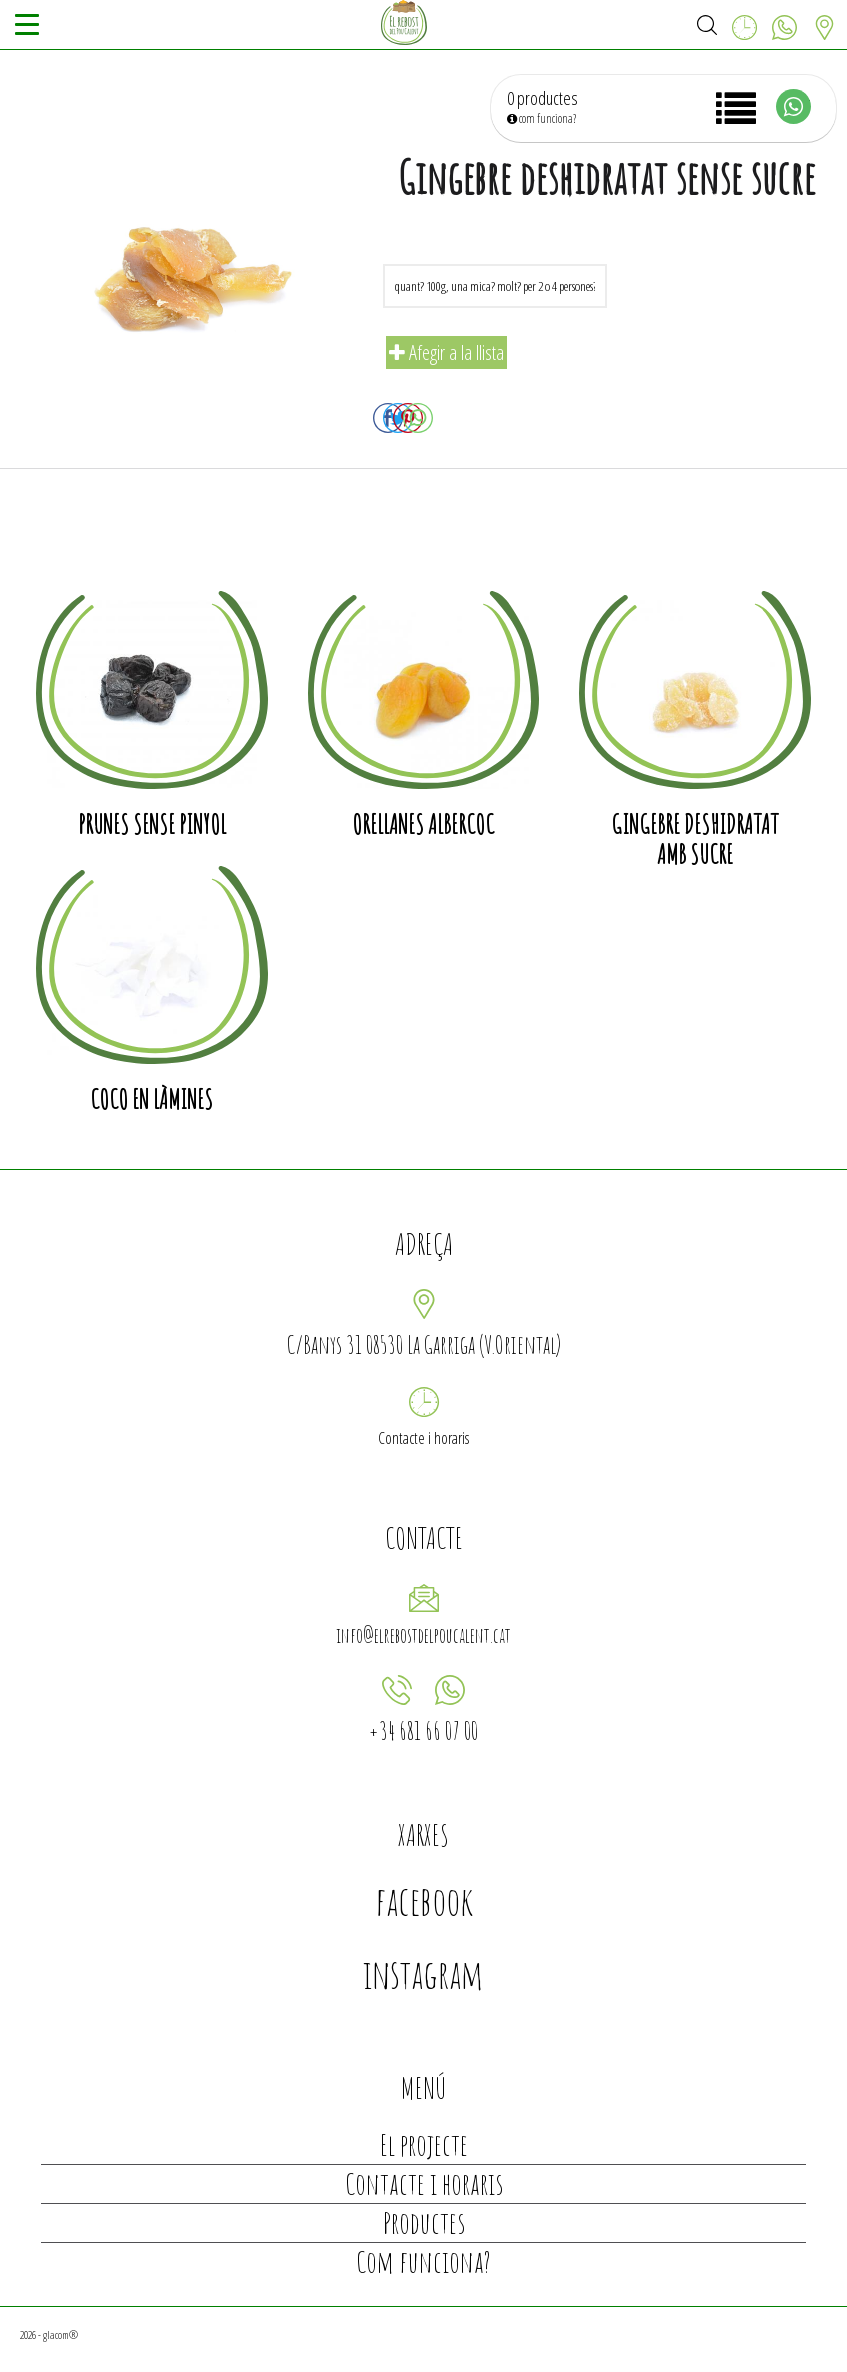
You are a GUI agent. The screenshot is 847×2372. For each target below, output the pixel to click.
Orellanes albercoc (423, 824)
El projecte (424, 2144)
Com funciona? (423, 2261)
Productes (424, 2222)
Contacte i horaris (423, 1438)
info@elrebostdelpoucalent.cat (423, 1635)
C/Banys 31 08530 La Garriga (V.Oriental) (424, 1344)
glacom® (60, 2334)
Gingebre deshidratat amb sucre (695, 839)
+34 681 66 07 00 (423, 1730)
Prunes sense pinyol (152, 824)
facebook (424, 1900)
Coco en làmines (151, 1099)
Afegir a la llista (446, 352)
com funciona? (541, 118)
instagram (423, 1973)
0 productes (542, 98)
